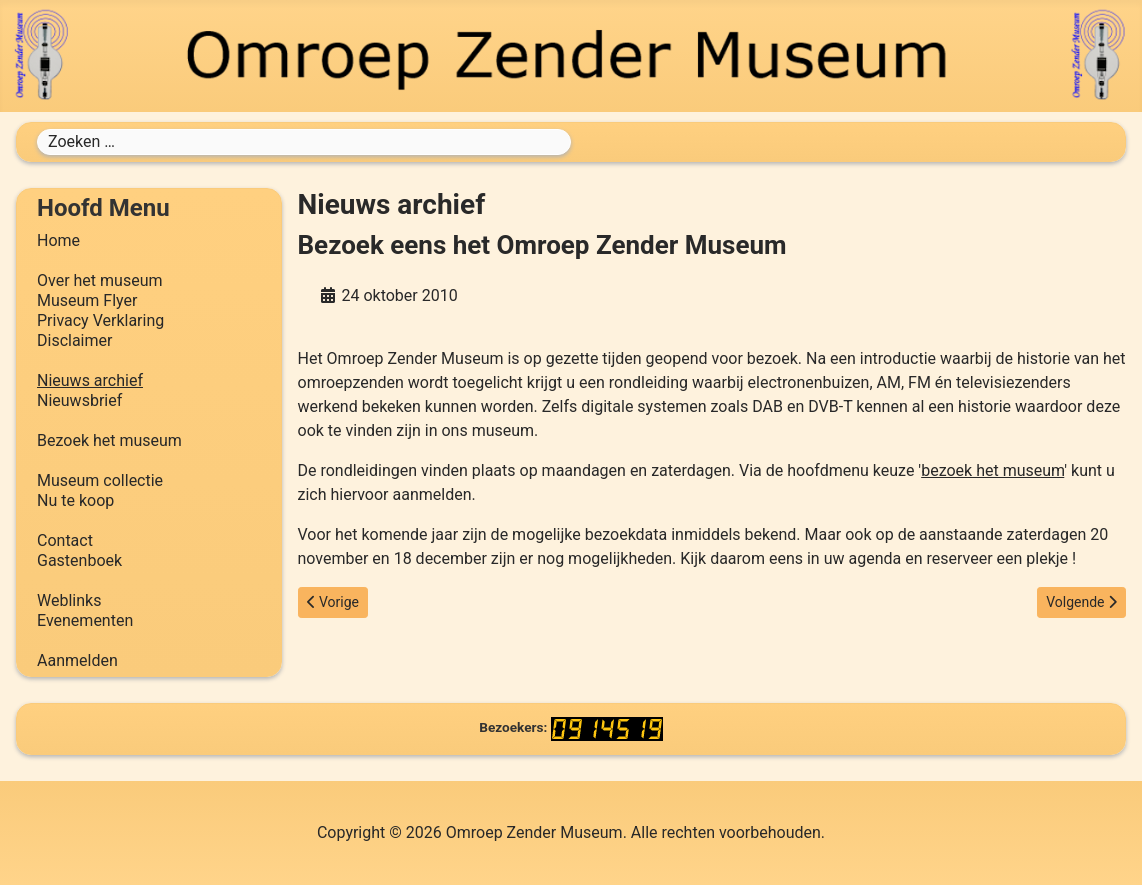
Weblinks (69, 600)
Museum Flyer (87, 300)
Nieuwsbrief (79, 400)
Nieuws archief (90, 380)
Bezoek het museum (109, 440)
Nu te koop (75, 500)
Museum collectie (100, 480)
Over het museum (99, 280)
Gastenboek (79, 560)
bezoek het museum (992, 470)
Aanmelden (77, 660)
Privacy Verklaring (100, 320)
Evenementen (85, 620)
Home (58, 240)
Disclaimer (74, 340)
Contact (65, 540)
